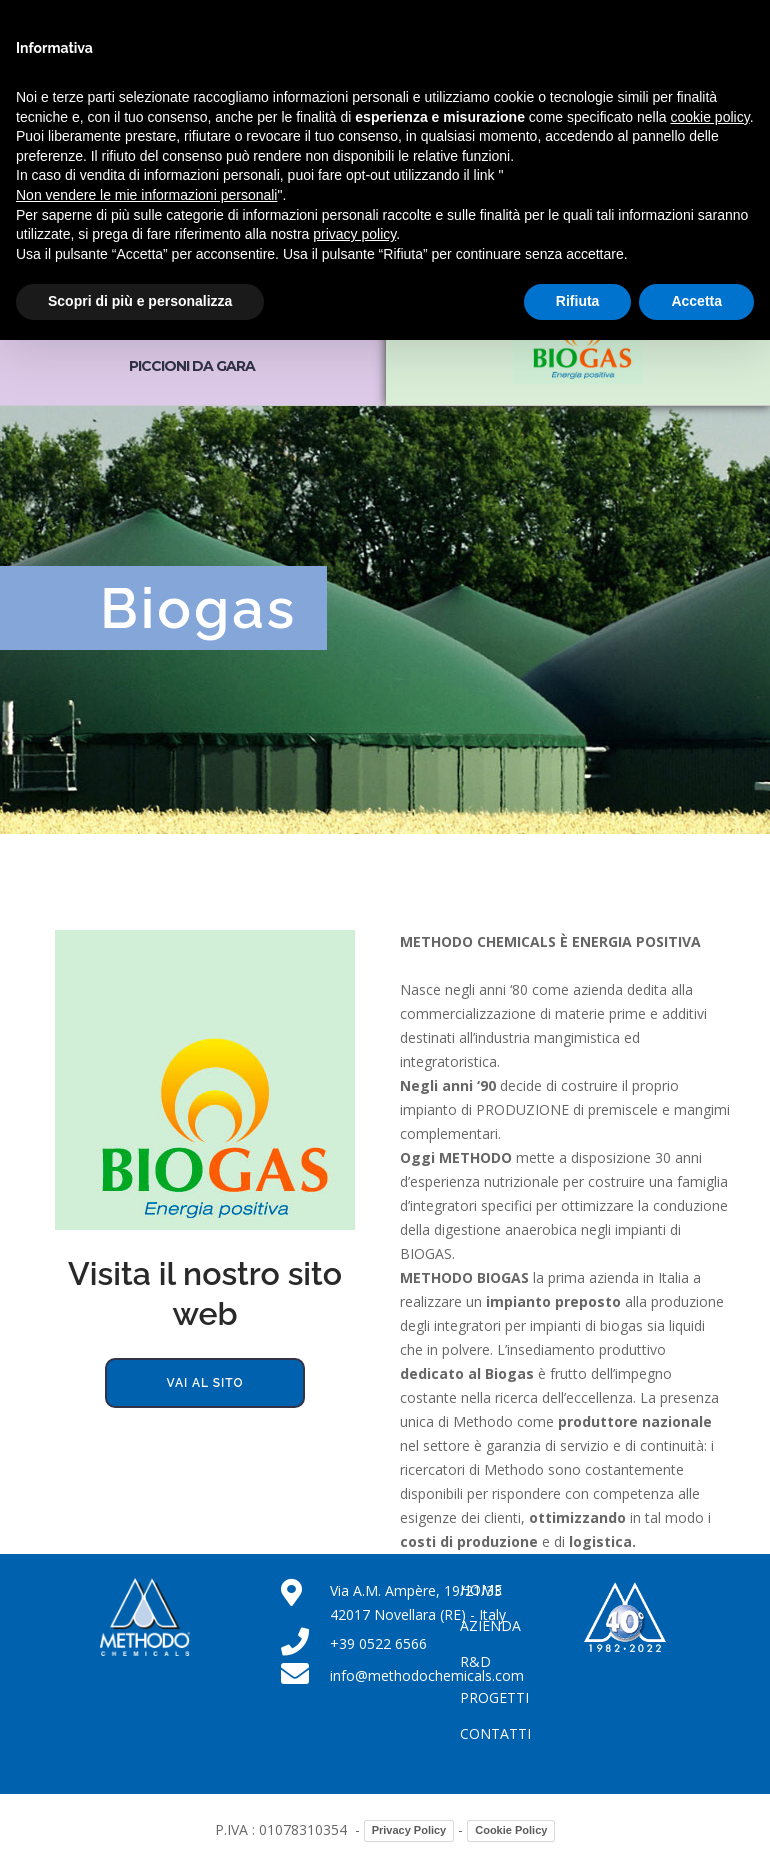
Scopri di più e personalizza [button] (140, 301)
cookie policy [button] (710, 117)
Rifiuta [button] (578, 301)
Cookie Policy (511, 1830)
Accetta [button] (696, 301)
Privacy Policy (409, 1830)
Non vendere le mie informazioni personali (146, 195)
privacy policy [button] (354, 234)
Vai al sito (205, 1383)
